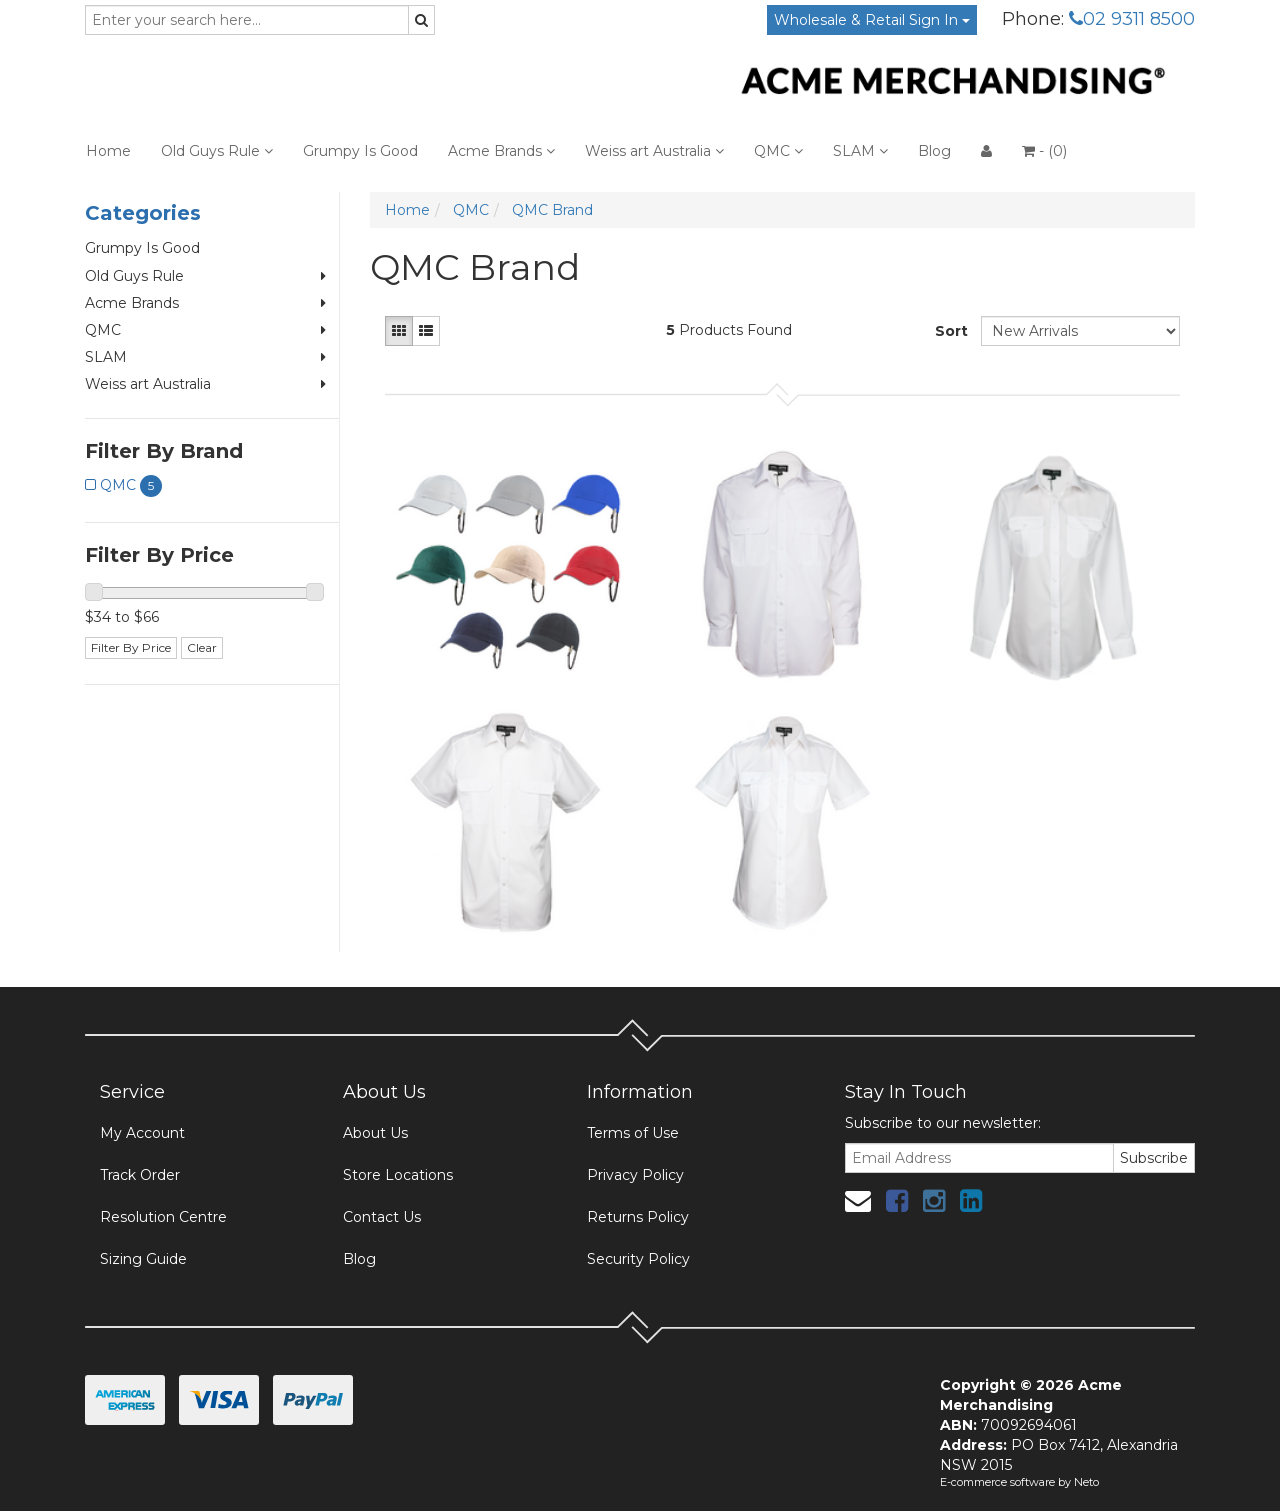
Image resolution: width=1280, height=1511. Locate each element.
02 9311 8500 (1132, 19)
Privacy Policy (635, 1175)
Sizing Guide (143, 1259)
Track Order (140, 1175)
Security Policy (638, 1259)
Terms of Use (633, 1133)
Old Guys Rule (217, 151)
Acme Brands (501, 151)
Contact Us (382, 1217)
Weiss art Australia (654, 151)
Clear (202, 647)
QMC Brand (552, 210)
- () (1044, 151)
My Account (142, 1133)
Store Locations (398, 1175)
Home (108, 151)
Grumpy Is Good (360, 151)
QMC (778, 151)
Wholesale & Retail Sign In (872, 20)
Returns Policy (638, 1217)
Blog (934, 151)
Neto (1086, 1482)
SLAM (860, 151)
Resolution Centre (163, 1217)
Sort (950, 331)
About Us (375, 1133)
